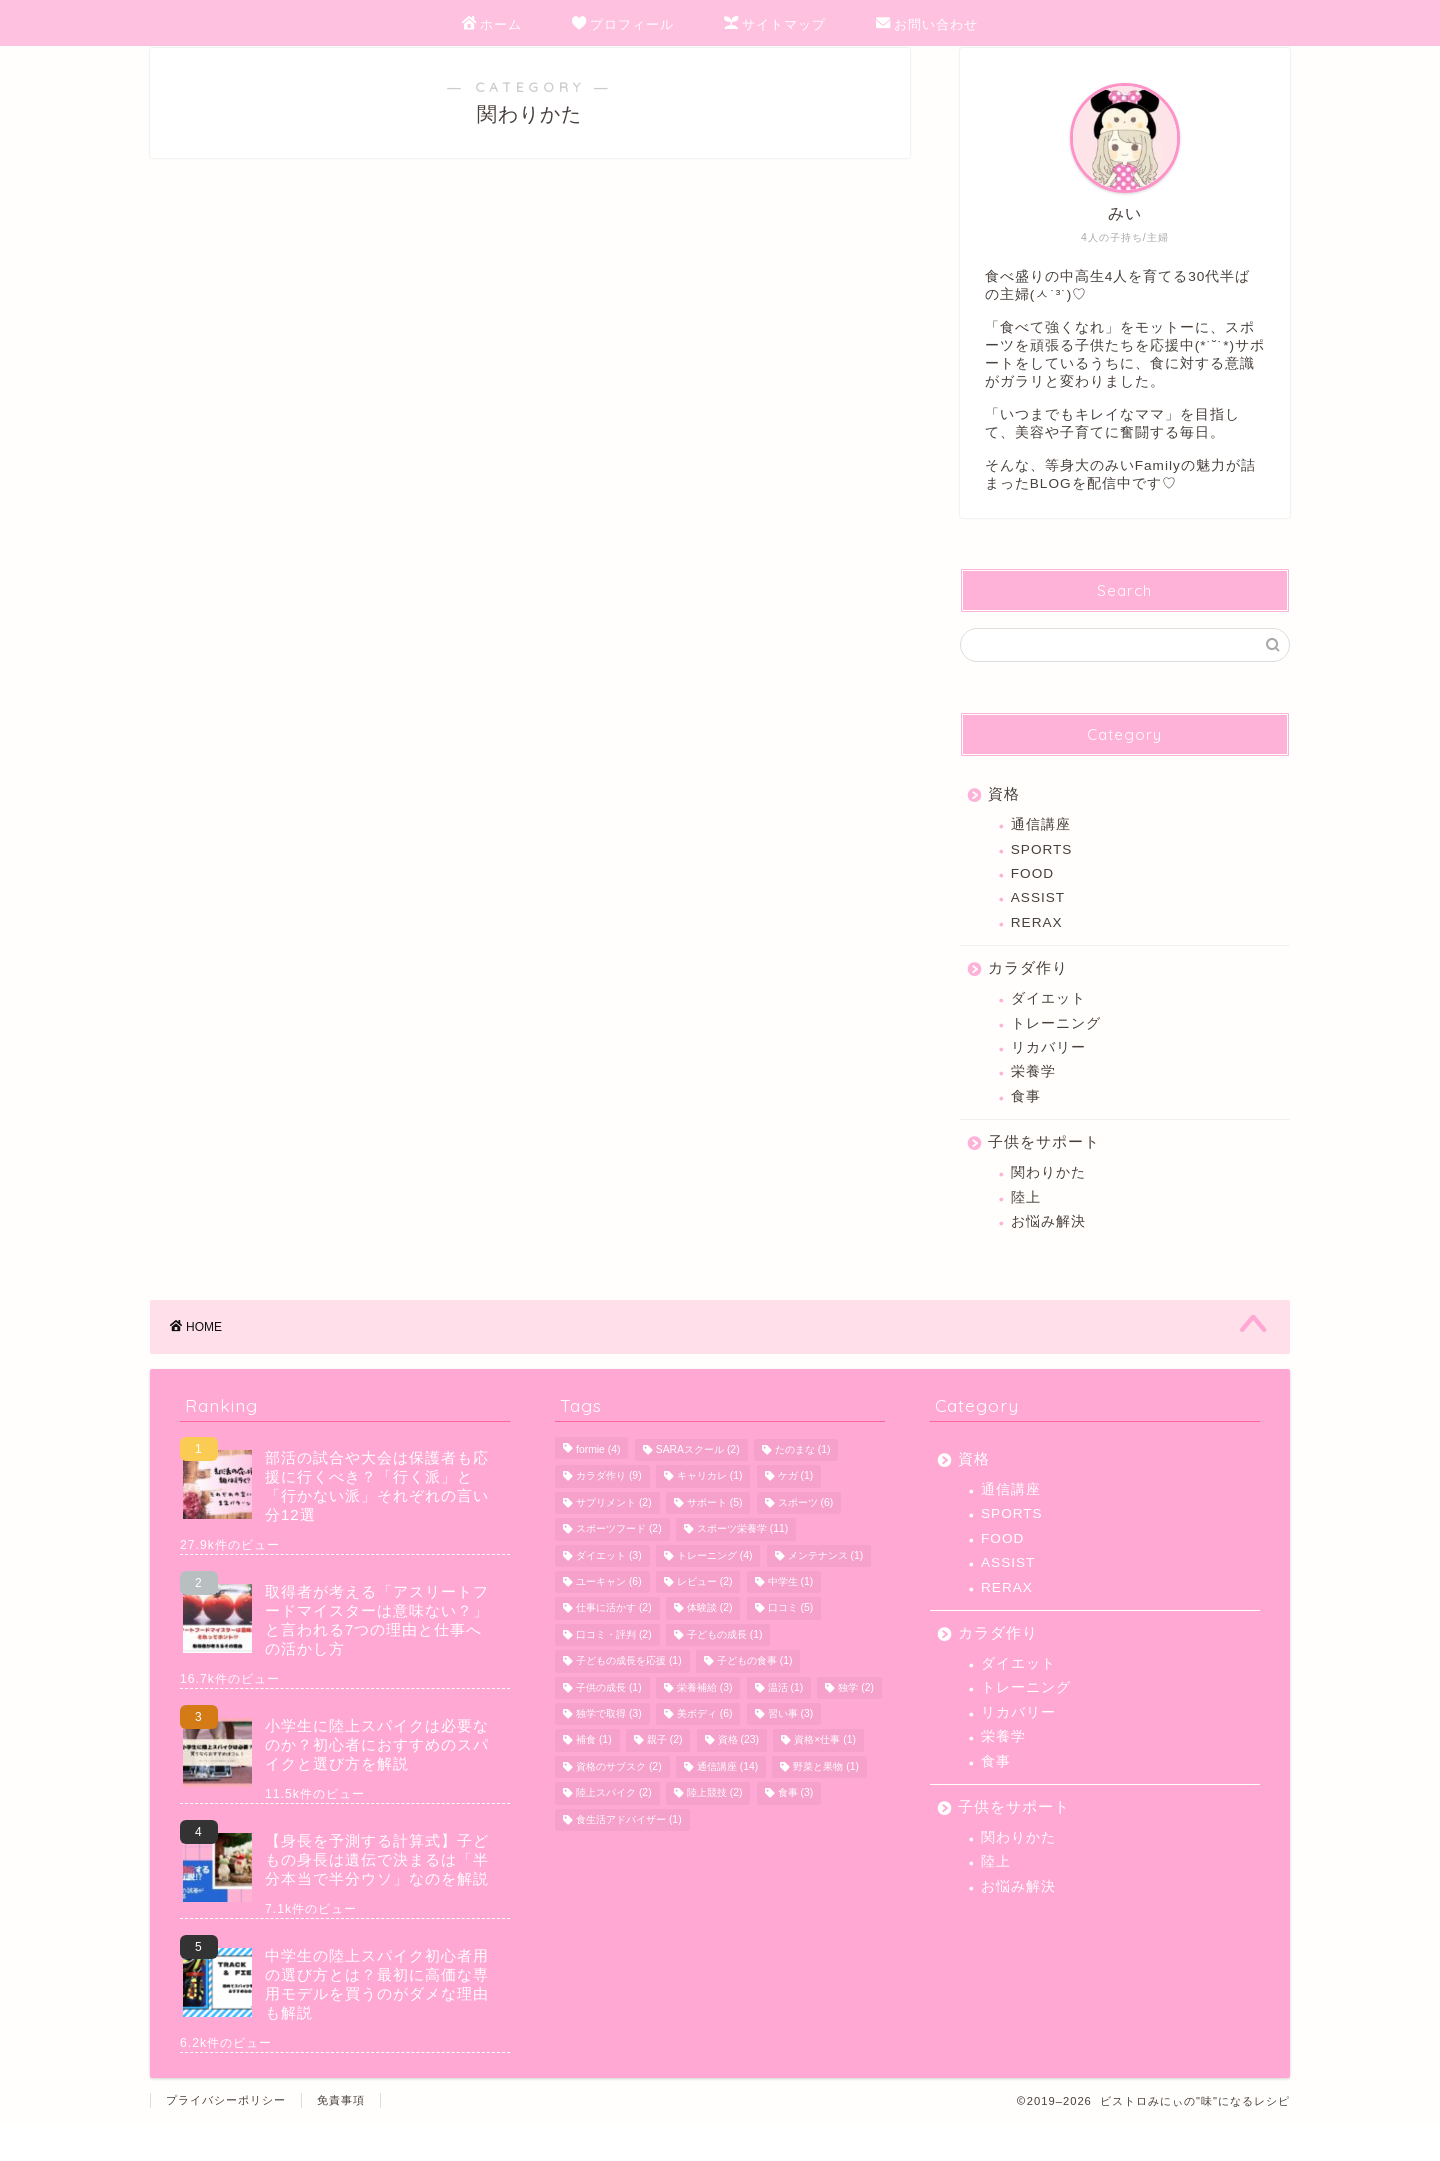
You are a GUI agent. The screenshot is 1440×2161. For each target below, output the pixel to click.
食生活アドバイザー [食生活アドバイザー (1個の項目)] (629, 1856)
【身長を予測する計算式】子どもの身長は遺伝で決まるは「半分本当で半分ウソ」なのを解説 (377, 1896)
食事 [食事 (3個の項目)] (796, 1830)
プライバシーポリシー (226, 2137)
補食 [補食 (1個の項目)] (594, 1777)
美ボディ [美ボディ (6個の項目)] (705, 1750)
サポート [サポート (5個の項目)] (715, 1539)
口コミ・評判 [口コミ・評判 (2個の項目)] (614, 1671)
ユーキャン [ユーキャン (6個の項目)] (609, 1618)
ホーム (492, 25)
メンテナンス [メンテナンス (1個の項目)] (826, 1592)
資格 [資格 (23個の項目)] (738, 1777)
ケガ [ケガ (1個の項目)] (796, 1513)
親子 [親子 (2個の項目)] (665, 1777)
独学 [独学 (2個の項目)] (856, 1724)
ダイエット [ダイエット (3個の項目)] (609, 1592)
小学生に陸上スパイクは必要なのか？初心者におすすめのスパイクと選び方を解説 (377, 1781)
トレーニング (1056, 1050)
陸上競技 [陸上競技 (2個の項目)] (715, 1830)
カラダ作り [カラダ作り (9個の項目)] (609, 1513)
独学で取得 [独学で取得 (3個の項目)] (609, 1750)
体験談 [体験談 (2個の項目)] (710, 1645)
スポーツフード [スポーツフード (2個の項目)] (619, 1566)
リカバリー (1048, 1075)
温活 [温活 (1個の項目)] (786, 1724)
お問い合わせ (927, 25)
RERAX (1037, 950)
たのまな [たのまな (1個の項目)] (803, 1486)
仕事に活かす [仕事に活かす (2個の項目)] (614, 1645)
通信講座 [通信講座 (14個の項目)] (727, 1803)
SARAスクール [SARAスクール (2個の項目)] (698, 1486)
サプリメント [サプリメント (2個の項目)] (614, 1539)
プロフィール (623, 25)
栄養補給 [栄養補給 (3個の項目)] (705, 1724)
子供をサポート (1044, 1169)
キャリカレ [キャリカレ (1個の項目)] (710, 1513)
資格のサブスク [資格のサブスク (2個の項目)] (619, 1803)
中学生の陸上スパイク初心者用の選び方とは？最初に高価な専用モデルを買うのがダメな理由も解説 (377, 2021)
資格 (1004, 821)
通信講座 (1041, 852)
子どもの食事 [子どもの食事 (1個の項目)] (755, 1698)
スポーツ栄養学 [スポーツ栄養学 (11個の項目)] (742, 1566)
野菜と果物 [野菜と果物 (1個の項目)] (826, 1803)
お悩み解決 (1048, 1249)
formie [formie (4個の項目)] (598, 1486)
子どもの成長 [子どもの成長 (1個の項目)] (725, 1671)
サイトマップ (775, 25)
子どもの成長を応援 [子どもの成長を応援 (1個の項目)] (629, 1698)
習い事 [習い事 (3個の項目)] (791, 1750)
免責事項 (341, 2137)
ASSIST (1038, 925)
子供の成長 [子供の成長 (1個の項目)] (609, 1724)
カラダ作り (1028, 995)
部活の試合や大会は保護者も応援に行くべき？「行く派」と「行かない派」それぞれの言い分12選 (377, 1523)
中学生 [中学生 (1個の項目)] (791, 1618)
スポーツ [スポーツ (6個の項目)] (806, 1539)
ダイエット (1048, 1026)
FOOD (1032, 901)
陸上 (1026, 1224)
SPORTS (1042, 876)
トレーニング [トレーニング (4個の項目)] (715, 1592)
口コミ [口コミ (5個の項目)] (791, 1645)
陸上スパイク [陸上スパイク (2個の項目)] (614, 1830)
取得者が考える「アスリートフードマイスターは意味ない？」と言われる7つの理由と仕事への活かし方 (377, 1657)
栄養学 (1033, 1099)
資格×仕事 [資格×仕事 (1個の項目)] (825, 1777)
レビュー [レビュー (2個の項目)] (705, 1618)
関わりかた (1048, 1200)
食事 (1026, 1124)
